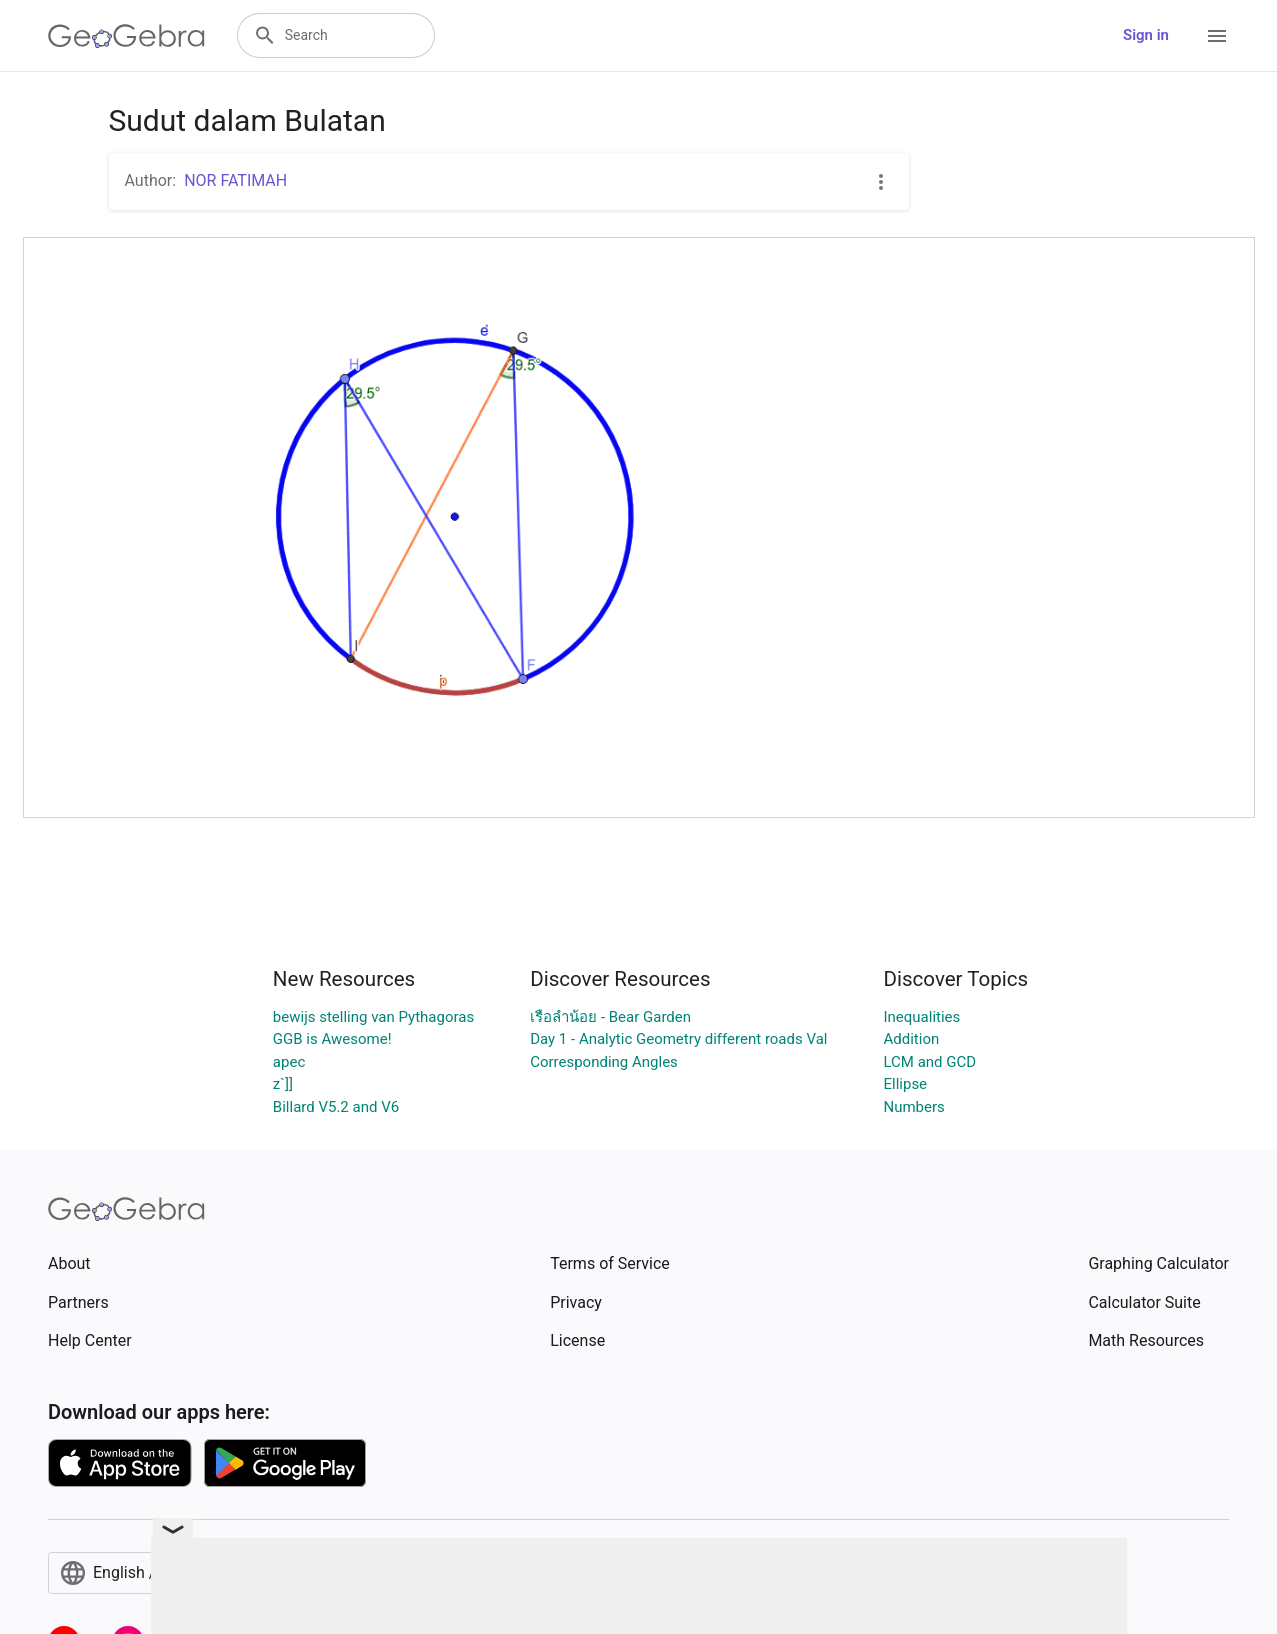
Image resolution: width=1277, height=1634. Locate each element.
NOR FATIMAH (235, 180)
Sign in (1146, 35)
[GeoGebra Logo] (126, 36)
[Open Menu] (1217, 36)
